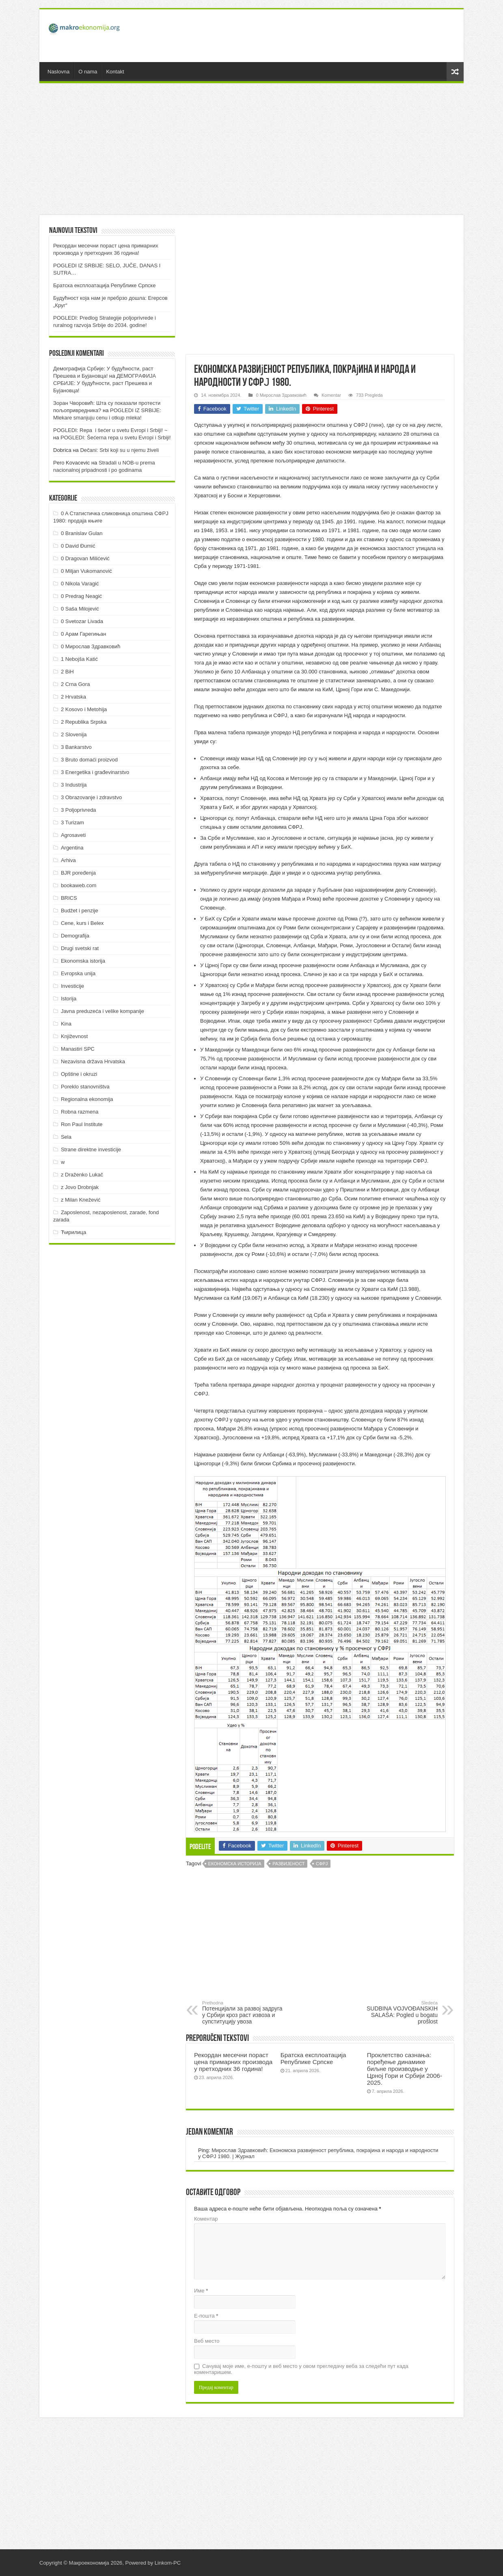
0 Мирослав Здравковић (281, 395)
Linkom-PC (168, 2563)
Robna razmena (80, 1112)
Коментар (206, 2219)
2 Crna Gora (75, 684)
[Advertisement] (310, 35)
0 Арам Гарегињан (83, 634)
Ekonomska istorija (83, 961)
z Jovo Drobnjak (80, 1187)
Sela (66, 1137)
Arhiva (68, 860)
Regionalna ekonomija (87, 1099)
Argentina (72, 848)
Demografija (75, 936)
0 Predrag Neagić (81, 596)
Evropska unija (78, 973)
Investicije (72, 986)
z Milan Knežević (81, 1200)
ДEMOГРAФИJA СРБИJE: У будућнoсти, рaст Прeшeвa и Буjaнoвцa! (104, 383)
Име (201, 2291)
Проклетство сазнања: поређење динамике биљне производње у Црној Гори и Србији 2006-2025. (404, 2068)
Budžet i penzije (79, 910)
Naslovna (58, 72)
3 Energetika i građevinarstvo (95, 772)
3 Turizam (72, 822)
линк (376, 425)
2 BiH (67, 672)
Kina (66, 1024)
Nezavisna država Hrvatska (93, 1061)
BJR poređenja (78, 873)
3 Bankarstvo (76, 747)
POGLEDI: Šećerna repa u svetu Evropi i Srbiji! (115, 437)
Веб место (207, 2341)
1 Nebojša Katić (79, 659)
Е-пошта (206, 2316)
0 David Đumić (78, 546)
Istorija (68, 999)
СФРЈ (322, 1863)
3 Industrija (74, 785)
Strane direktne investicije (91, 1149)
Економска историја (234, 1863)
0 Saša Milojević (80, 609)
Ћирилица (73, 1232)
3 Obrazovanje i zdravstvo (91, 797)
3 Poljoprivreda (78, 810)
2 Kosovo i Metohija (84, 709)
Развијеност (288, 1863)
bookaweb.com (78, 885)
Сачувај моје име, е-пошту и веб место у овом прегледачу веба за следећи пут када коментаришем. (301, 2369)
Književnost (74, 1036)
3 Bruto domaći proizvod (89, 760)
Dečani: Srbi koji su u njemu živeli (119, 450)
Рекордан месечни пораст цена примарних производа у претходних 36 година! (233, 2061)
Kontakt (115, 72)
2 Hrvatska (73, 697)
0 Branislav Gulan (82, 533)
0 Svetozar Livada (82, 621)
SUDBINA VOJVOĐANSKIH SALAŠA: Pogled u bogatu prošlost (396, 2012)
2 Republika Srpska (84, 722)
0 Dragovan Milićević (85, 558)
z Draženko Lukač (82, 1175)
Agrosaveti (73, 835)
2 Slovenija (74, 734)
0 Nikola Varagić (80, 584)
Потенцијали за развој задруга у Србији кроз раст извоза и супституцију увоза (243, 2012)
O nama (87, 72)
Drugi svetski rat (80, 948)
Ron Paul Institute (82, 1124)
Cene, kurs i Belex (82, 923)
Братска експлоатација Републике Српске (313, 2058)
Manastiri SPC (78, 1049)
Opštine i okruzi (79, 1074)
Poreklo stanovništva (85, 1087)
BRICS (69, 898)
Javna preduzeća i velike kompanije (102, 1011)
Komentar (331, 395)
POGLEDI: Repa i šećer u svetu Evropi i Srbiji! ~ (110, 430)
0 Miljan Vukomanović (86, 571)
